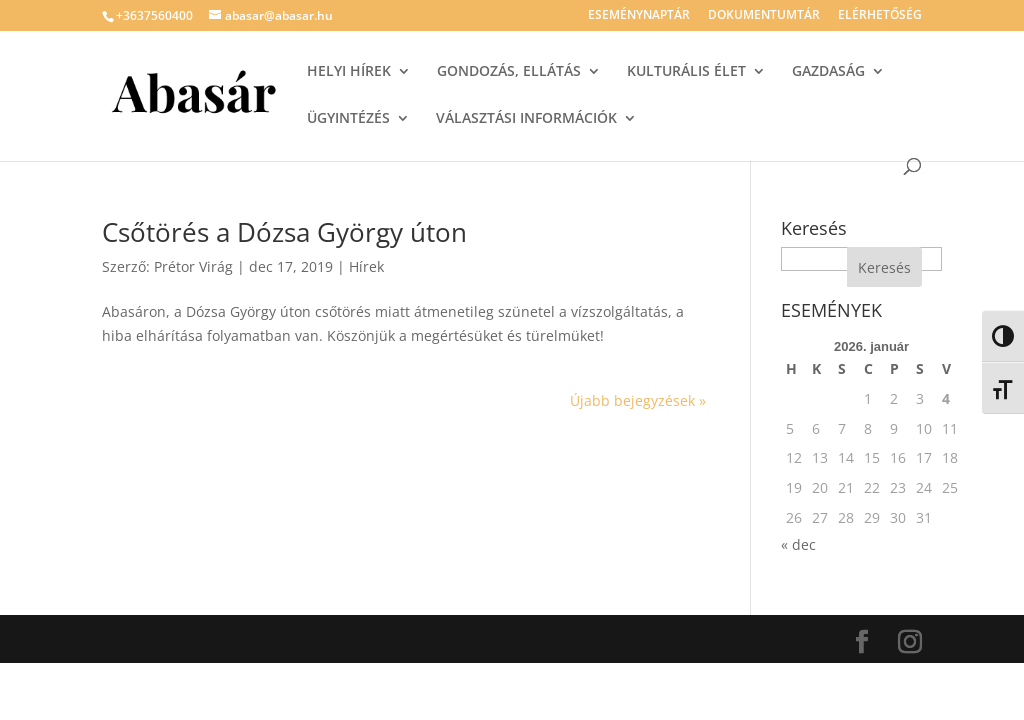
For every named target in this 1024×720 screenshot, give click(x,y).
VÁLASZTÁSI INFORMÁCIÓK (526, 119)
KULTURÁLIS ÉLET (686, 72)
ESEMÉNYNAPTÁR (639, 16)
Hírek (366, 266)
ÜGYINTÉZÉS (348, 119)
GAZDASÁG (828, 72)
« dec (798, 544)
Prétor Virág (193, 266)
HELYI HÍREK (349, 72)
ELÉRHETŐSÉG (880, 16)
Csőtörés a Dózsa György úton (284, 232)
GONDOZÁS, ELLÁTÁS (509, 72)
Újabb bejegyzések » (638, 400)
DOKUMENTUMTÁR (764, 16)
